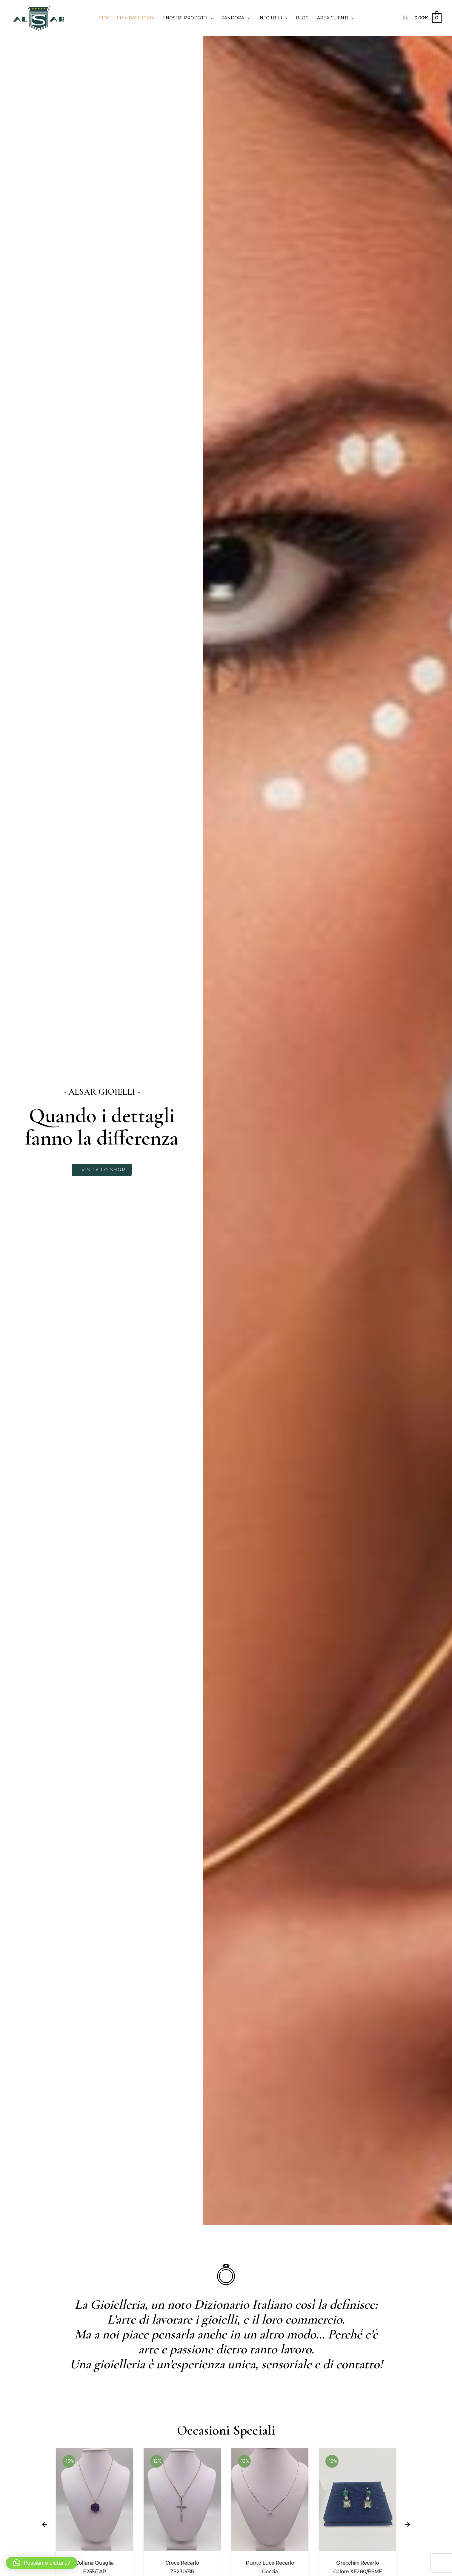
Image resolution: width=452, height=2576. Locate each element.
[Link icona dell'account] (405, 18)
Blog (302, 18)
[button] (44, 2525)
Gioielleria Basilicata (127, 18)
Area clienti (335, 17)
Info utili (273, 17)
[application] (210, 17)
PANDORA (235, 17)
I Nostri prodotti (188, 17)
